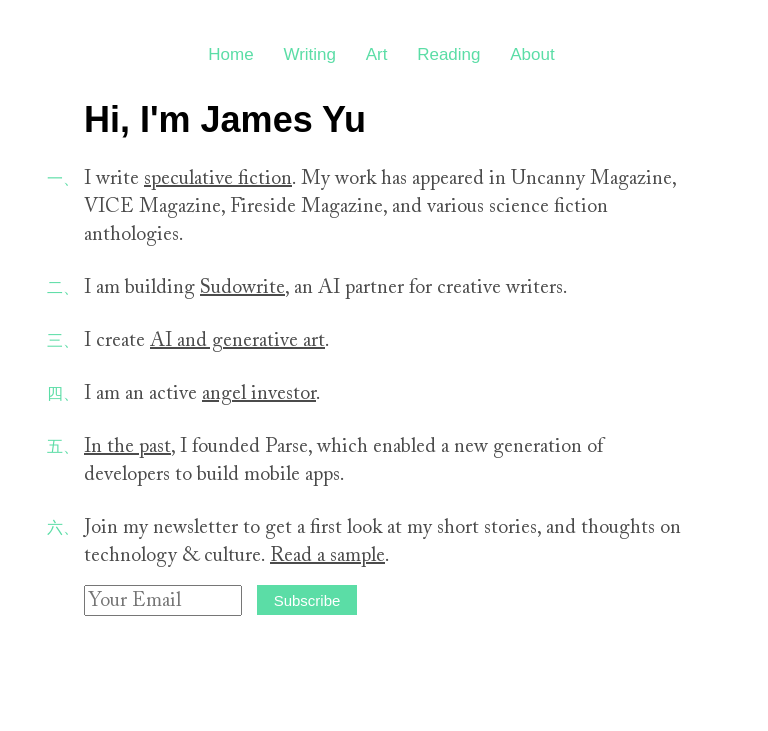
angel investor (259, 394)
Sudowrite (242, 288)
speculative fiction (218, 179)
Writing (309, 54)
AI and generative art (237, 341)
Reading (448, 54)
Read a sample (327, 556)
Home (230, 54)
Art (377, 54)
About (532, 54)
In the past (127, 447)
